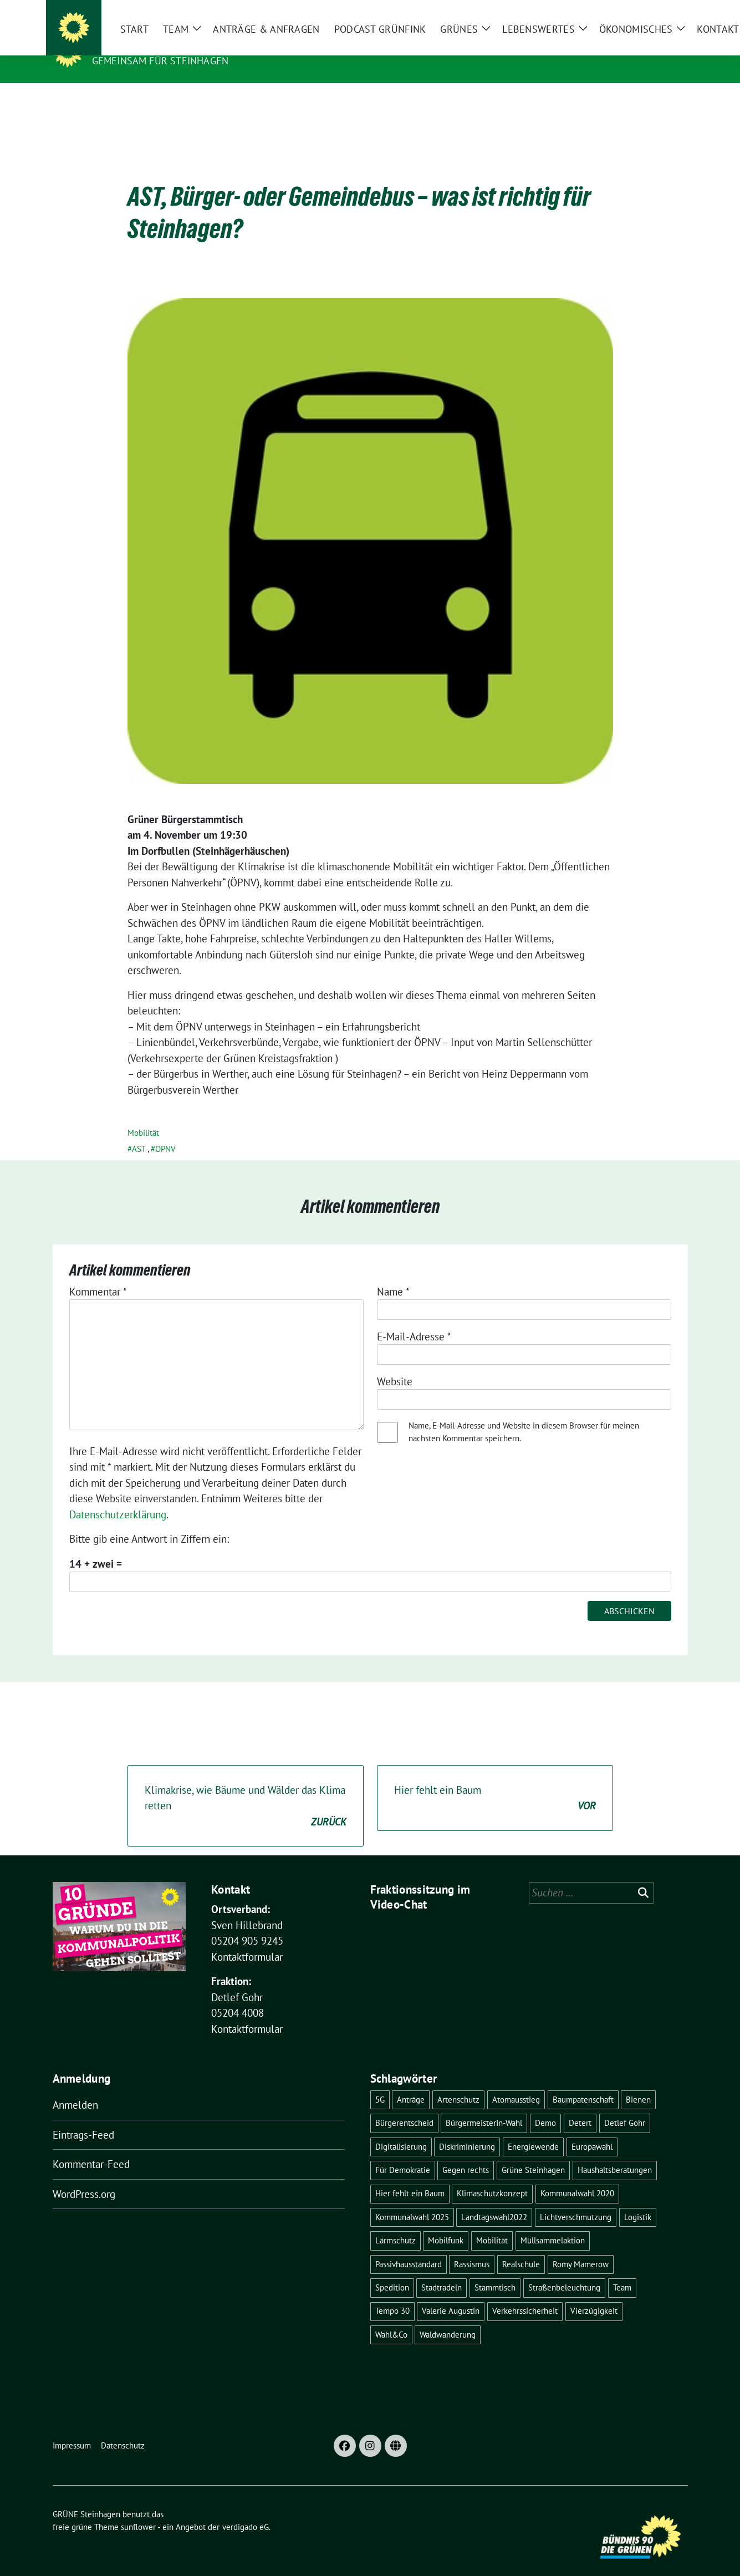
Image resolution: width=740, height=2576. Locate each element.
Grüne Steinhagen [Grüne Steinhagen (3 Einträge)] (533, 2152)
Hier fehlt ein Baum (495, 1781)
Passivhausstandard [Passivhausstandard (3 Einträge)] (408, 2247)
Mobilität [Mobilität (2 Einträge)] (492, 2223)
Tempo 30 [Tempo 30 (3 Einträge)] (392, 2293)
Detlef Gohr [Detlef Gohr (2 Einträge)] (624, 2105)
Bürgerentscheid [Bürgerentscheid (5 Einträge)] (404, 2105)
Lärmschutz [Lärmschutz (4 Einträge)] (395, 2223)
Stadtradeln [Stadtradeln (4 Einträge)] (441, 2270)
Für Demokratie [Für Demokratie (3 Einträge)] (402, 2152)
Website (394, 1364)
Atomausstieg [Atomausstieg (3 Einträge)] (516, 2082)
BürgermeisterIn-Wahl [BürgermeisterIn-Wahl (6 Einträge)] (484, 2105)
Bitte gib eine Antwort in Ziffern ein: (149, 1521)
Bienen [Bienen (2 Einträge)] (638, 2082)
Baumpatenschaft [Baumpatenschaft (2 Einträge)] (583, 2082)
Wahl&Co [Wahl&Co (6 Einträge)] (391, 2317)
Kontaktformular (247, 1939)
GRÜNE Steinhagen (146, 45)
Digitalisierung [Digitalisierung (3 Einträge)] (401, 2129)
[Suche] (652, 11)
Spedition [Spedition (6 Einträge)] (392, 2270)
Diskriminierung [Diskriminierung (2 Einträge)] (467, 2129)
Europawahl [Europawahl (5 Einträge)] (592, 2129)
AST (139, 1131)
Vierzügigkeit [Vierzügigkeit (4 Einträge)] (593, 2293)
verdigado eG (245, 2509)
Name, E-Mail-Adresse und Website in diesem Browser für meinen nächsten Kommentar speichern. (524, 1414)
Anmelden (75, 2087)
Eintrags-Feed (83, 2117)
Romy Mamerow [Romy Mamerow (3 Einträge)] (581, 2247)
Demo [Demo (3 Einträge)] (545, 2105)
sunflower (138, 2509)
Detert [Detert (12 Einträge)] (580, 2105)
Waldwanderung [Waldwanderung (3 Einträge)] (448, 2317)
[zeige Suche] (668, 11)
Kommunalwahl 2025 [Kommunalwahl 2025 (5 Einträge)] (412, 2200)
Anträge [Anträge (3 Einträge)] (411, 2082)
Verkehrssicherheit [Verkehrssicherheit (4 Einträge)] (525, 2293)
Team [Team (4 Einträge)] (622, 2270)
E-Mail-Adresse (414, 1319)
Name (393, 1274)
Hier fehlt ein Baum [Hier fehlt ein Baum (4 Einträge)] (410, 2176)
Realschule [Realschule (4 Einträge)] (521, 2247)
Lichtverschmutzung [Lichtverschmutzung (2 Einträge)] (575, 2200)
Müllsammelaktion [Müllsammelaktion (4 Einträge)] (552, 2223)
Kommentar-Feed (91, 2147)
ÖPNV (165, 1131)
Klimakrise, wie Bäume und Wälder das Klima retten (245, 1789)
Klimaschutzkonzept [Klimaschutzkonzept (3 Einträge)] (492, 2176)
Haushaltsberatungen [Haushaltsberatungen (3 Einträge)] (615, 2152)
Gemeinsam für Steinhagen (160, 60)
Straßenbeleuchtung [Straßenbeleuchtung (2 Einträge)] (564, 2270)
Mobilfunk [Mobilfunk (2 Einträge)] (445, 2223)
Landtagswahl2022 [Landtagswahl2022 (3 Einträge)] (494, 2200)
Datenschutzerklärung (117, 1497)
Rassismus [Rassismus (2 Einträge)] (471, 2247)
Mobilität (143, 1115)
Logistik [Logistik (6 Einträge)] (637, 2200)
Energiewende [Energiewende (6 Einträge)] (533, 2129)
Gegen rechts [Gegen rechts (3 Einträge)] (465, 2152)
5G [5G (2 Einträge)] (380, 2082)
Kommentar (98, 1274)
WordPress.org (84, 2177)
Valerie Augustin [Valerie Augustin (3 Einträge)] (450, 2293)
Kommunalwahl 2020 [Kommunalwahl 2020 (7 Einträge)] (577, 2176)
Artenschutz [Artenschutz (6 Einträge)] (458, 2082)
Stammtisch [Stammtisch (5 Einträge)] (495, 2270)
